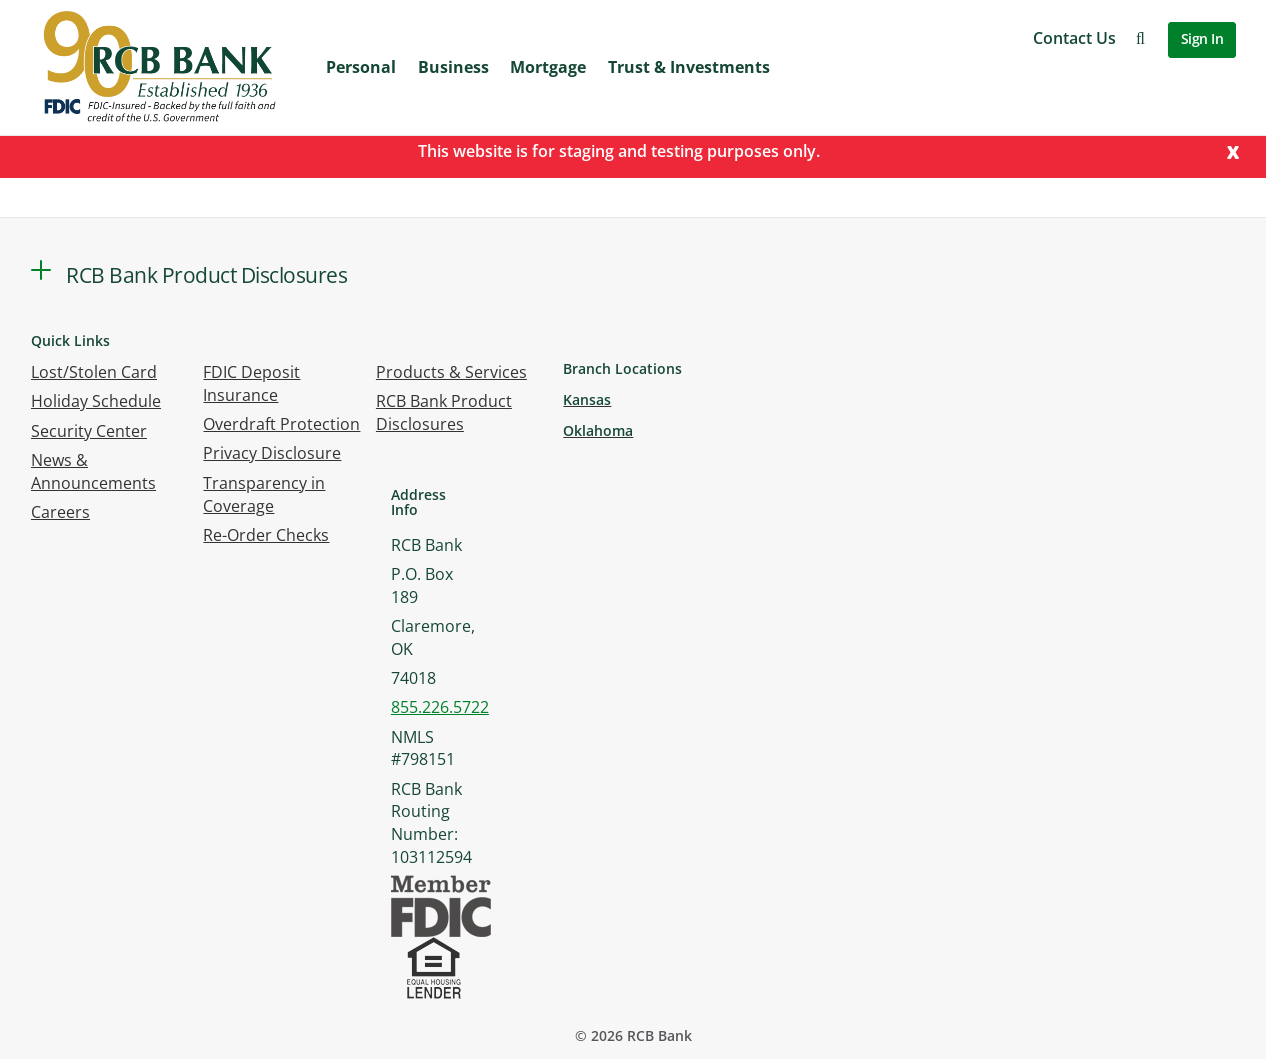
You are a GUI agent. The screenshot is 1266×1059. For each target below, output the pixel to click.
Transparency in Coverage (264, 494)
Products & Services (451, 372)
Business (453, 67)
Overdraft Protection (281, 424)
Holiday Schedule (96, 401)
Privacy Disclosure (272, 453)
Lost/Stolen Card (94, 372)
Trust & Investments (689, 67)
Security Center (89, 431)
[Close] (1233, 150)
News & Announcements (93, 471)
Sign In (1202, 38)
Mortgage (548, 67)
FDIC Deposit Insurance (251, 383)
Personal (361, 67)
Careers (60, 512)
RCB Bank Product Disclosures (444, 412)
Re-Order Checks (266, 535)
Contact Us (1074, 38)
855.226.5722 (440, 707)
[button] (1140, 38)
